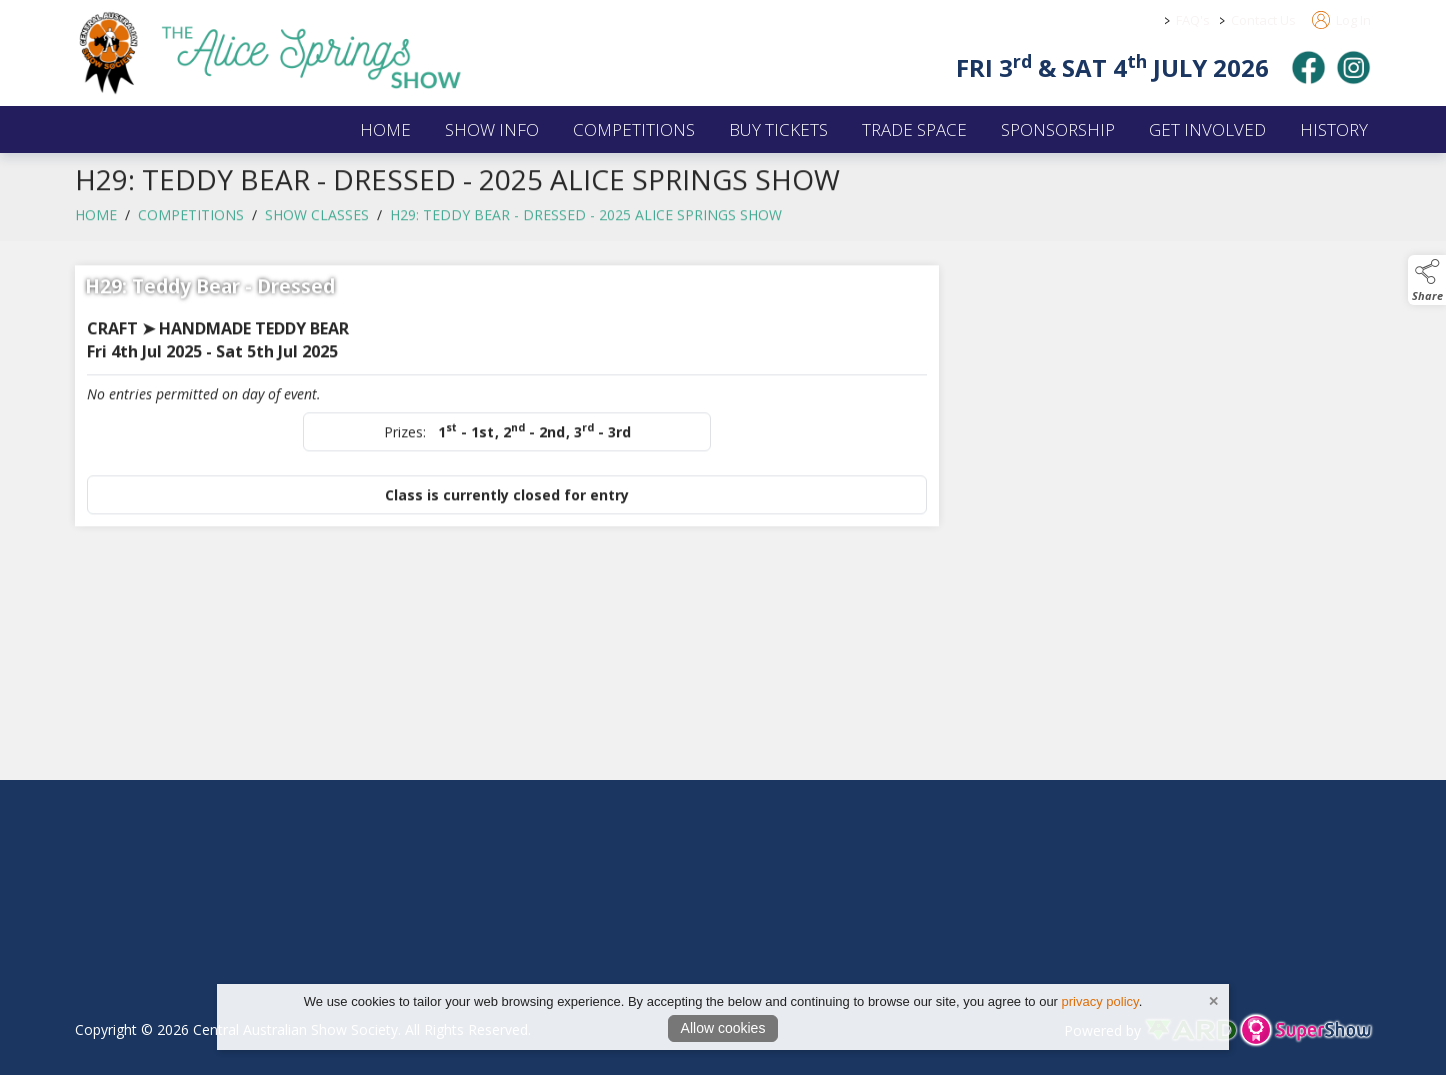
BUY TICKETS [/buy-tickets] (778, 129)
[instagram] (1353, 67)
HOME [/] (385, 129)
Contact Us (1263, 20)
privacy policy (1100, 1001)
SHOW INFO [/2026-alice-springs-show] (492, 129)
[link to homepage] (295, 53)
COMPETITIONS (191, 222)
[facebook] (1308, 67)
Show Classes (317, 222)
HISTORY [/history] (1334, 129)
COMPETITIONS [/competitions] (634, 129)
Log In (1341, 20)
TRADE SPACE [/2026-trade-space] (914, 129)
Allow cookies (723, 1028)
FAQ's (1193, 20)
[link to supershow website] (1305, 1030)
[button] (1427, 280)
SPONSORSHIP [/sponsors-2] (1058, 129)
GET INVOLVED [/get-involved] (1207, 129)
